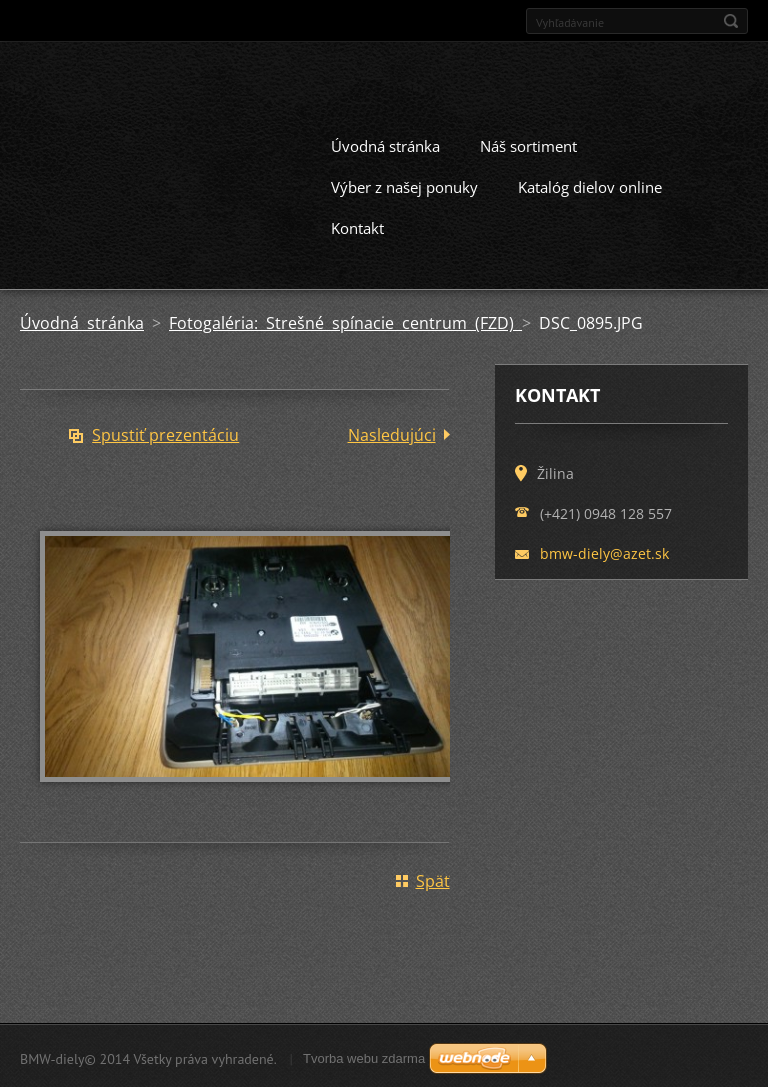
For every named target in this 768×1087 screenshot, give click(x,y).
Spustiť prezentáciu (165, 433)
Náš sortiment (528, 144)
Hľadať (731, 21)
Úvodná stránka (385, 144)
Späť (433, 879)
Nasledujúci (392, 433)
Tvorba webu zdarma (364, 1056)
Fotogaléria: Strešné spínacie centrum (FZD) (345, 321)
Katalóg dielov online (590, 185)
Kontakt (357, 226)
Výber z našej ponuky (404, 185)
